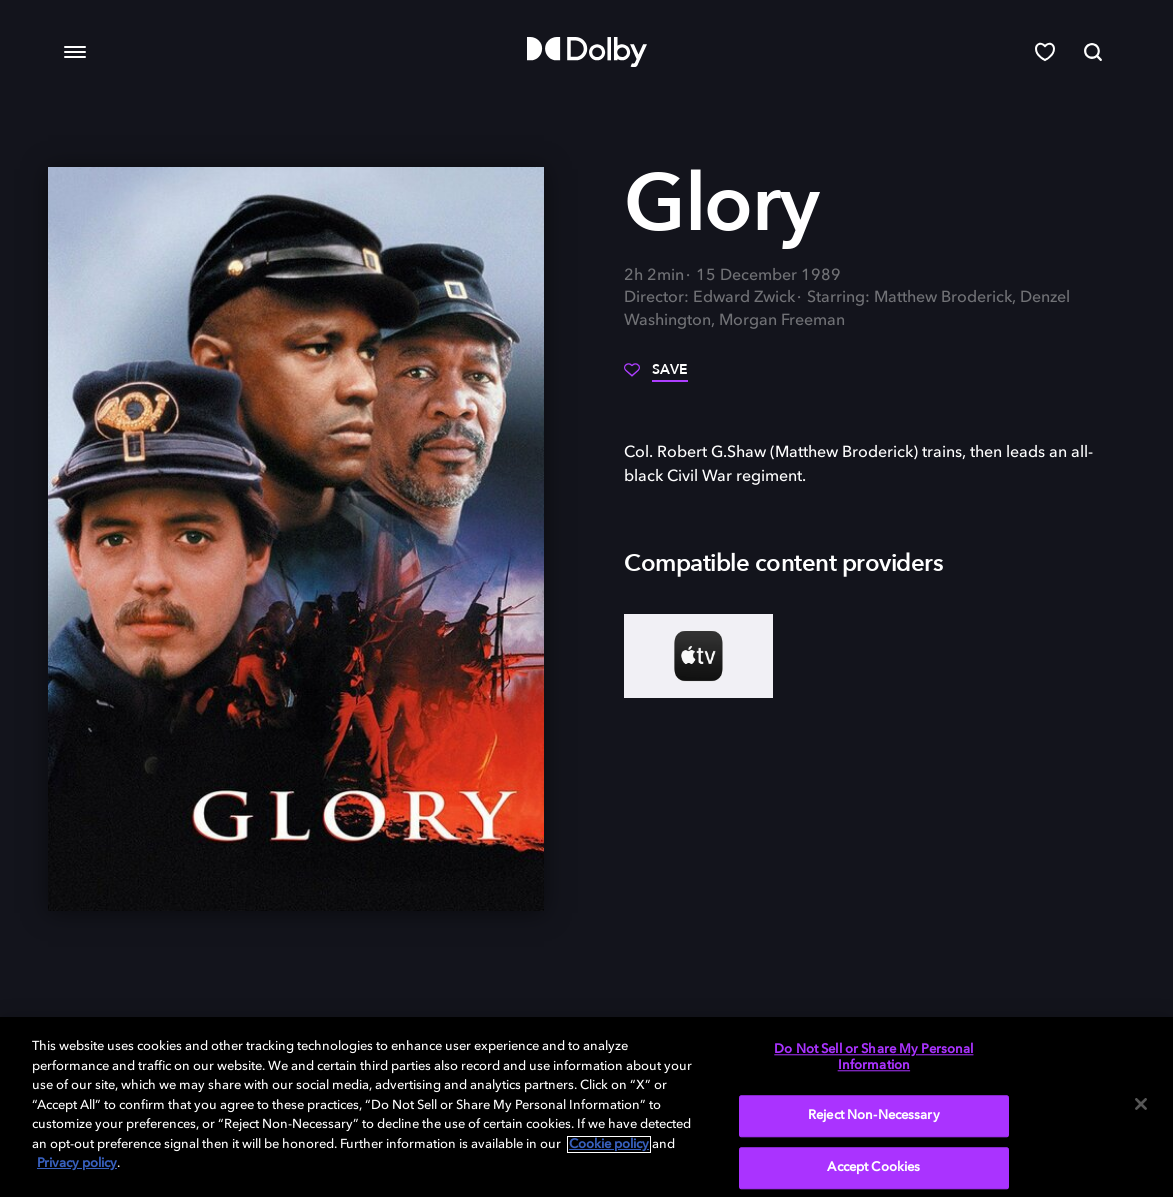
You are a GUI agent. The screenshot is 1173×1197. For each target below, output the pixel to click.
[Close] (1141, 1104)
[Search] (1093, 52)
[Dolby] (587, 52)
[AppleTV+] (698, 656)
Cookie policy (609, 1144)
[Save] (656, 377)
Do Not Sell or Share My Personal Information (873, 1057)
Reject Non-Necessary (874, 1116)
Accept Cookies (873, 1167)
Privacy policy (77, 1163)
